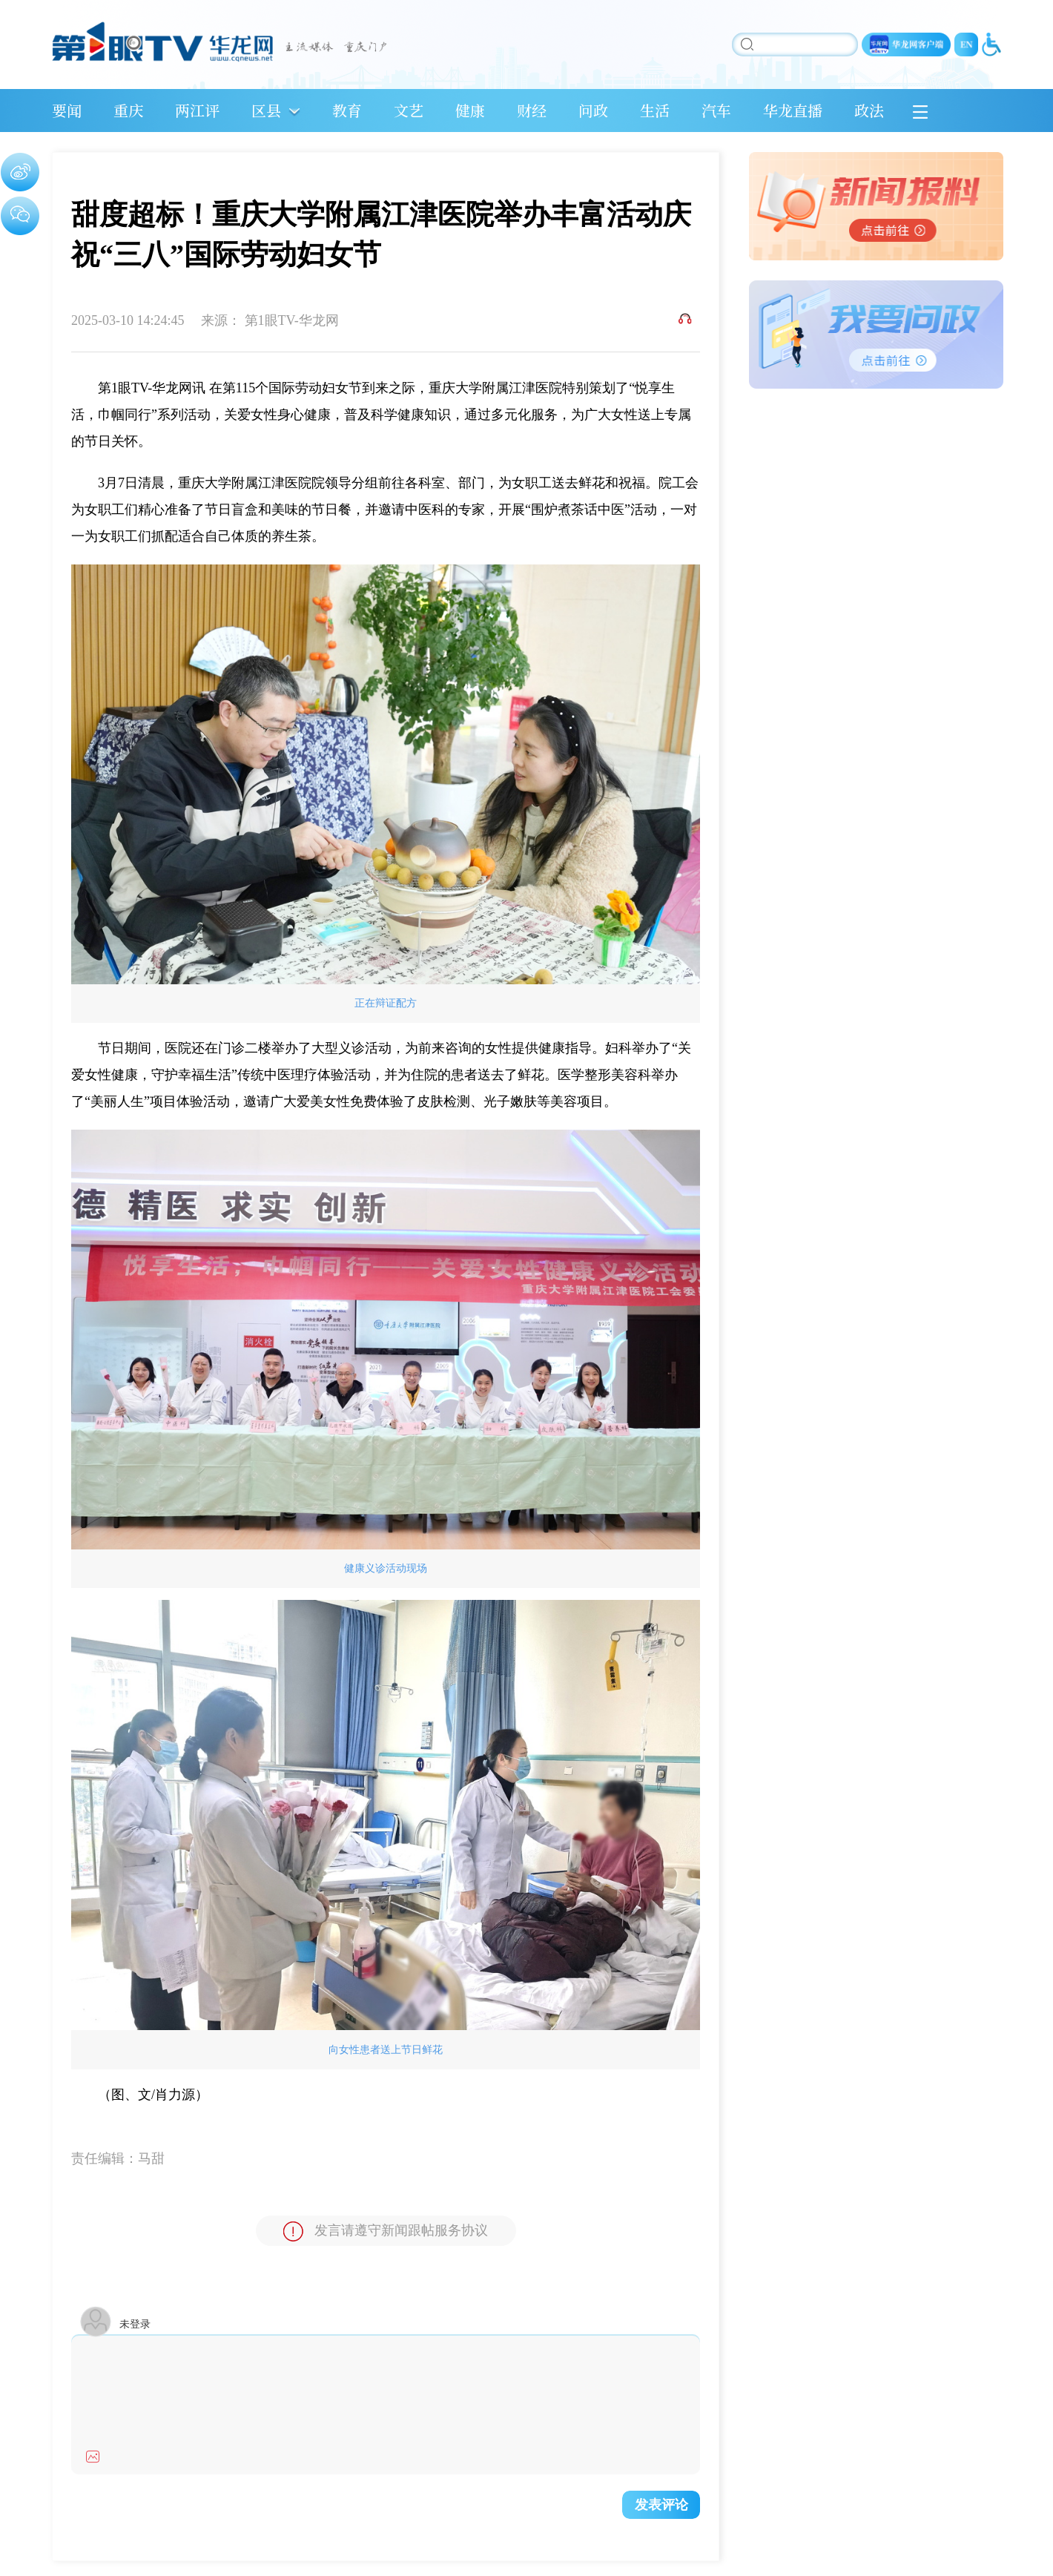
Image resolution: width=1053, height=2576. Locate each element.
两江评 (197, 110)
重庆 (128, 110)
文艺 (408, 110)
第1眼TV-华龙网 (292, 320)
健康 (470, 110)
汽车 (716, 110)
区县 (266, 110)
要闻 (67, 110)
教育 (347, 110)
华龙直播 (792, 110)
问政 (593, 110)
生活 (655, 110)
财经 (532, 110)
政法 (869, 110)
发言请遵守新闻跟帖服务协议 (385, 2231)
